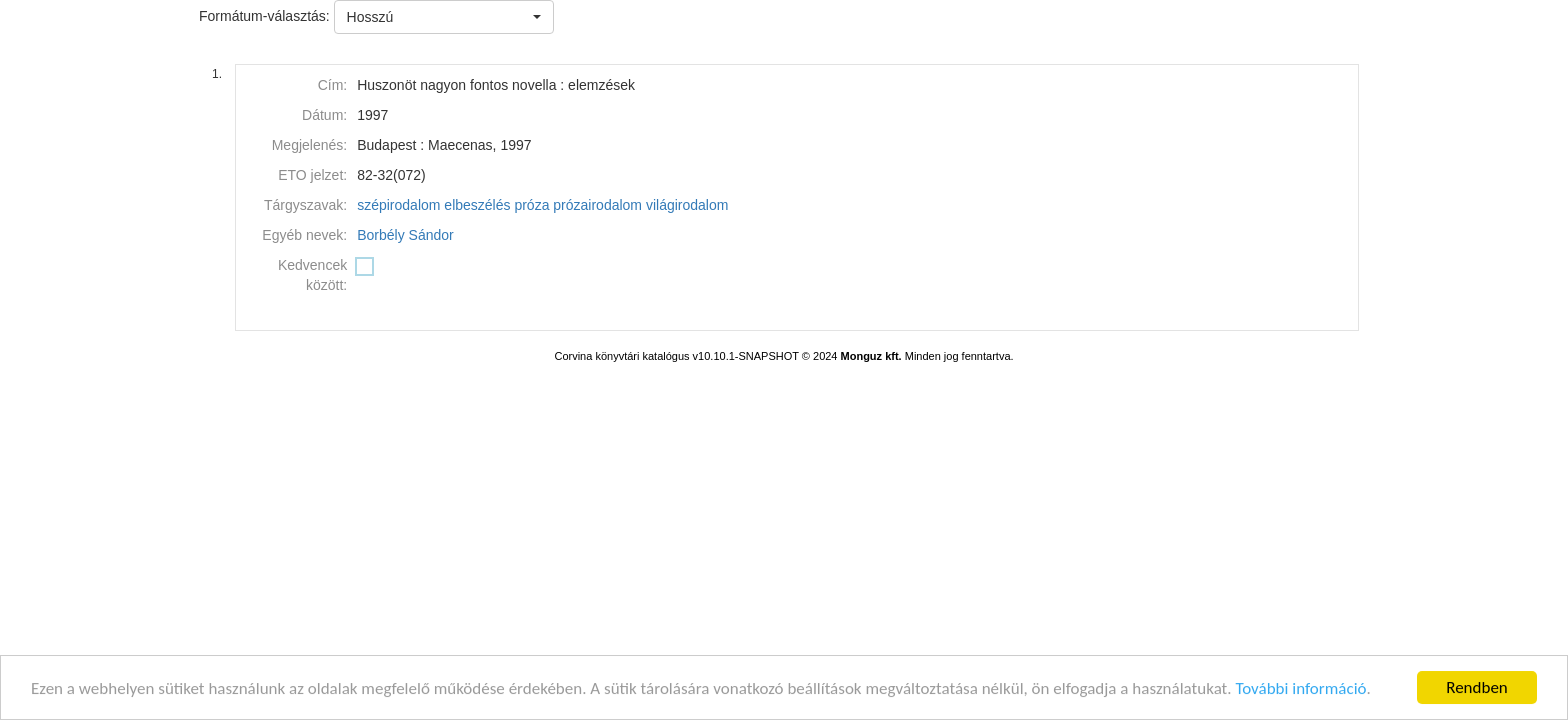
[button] (444, 17)
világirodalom (687, 205)
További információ (1300, 689)
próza (531, 205)
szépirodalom (398, 205)
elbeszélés (477, 205)
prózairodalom (597, 205)
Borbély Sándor (405, 235)
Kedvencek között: (312, 275)
